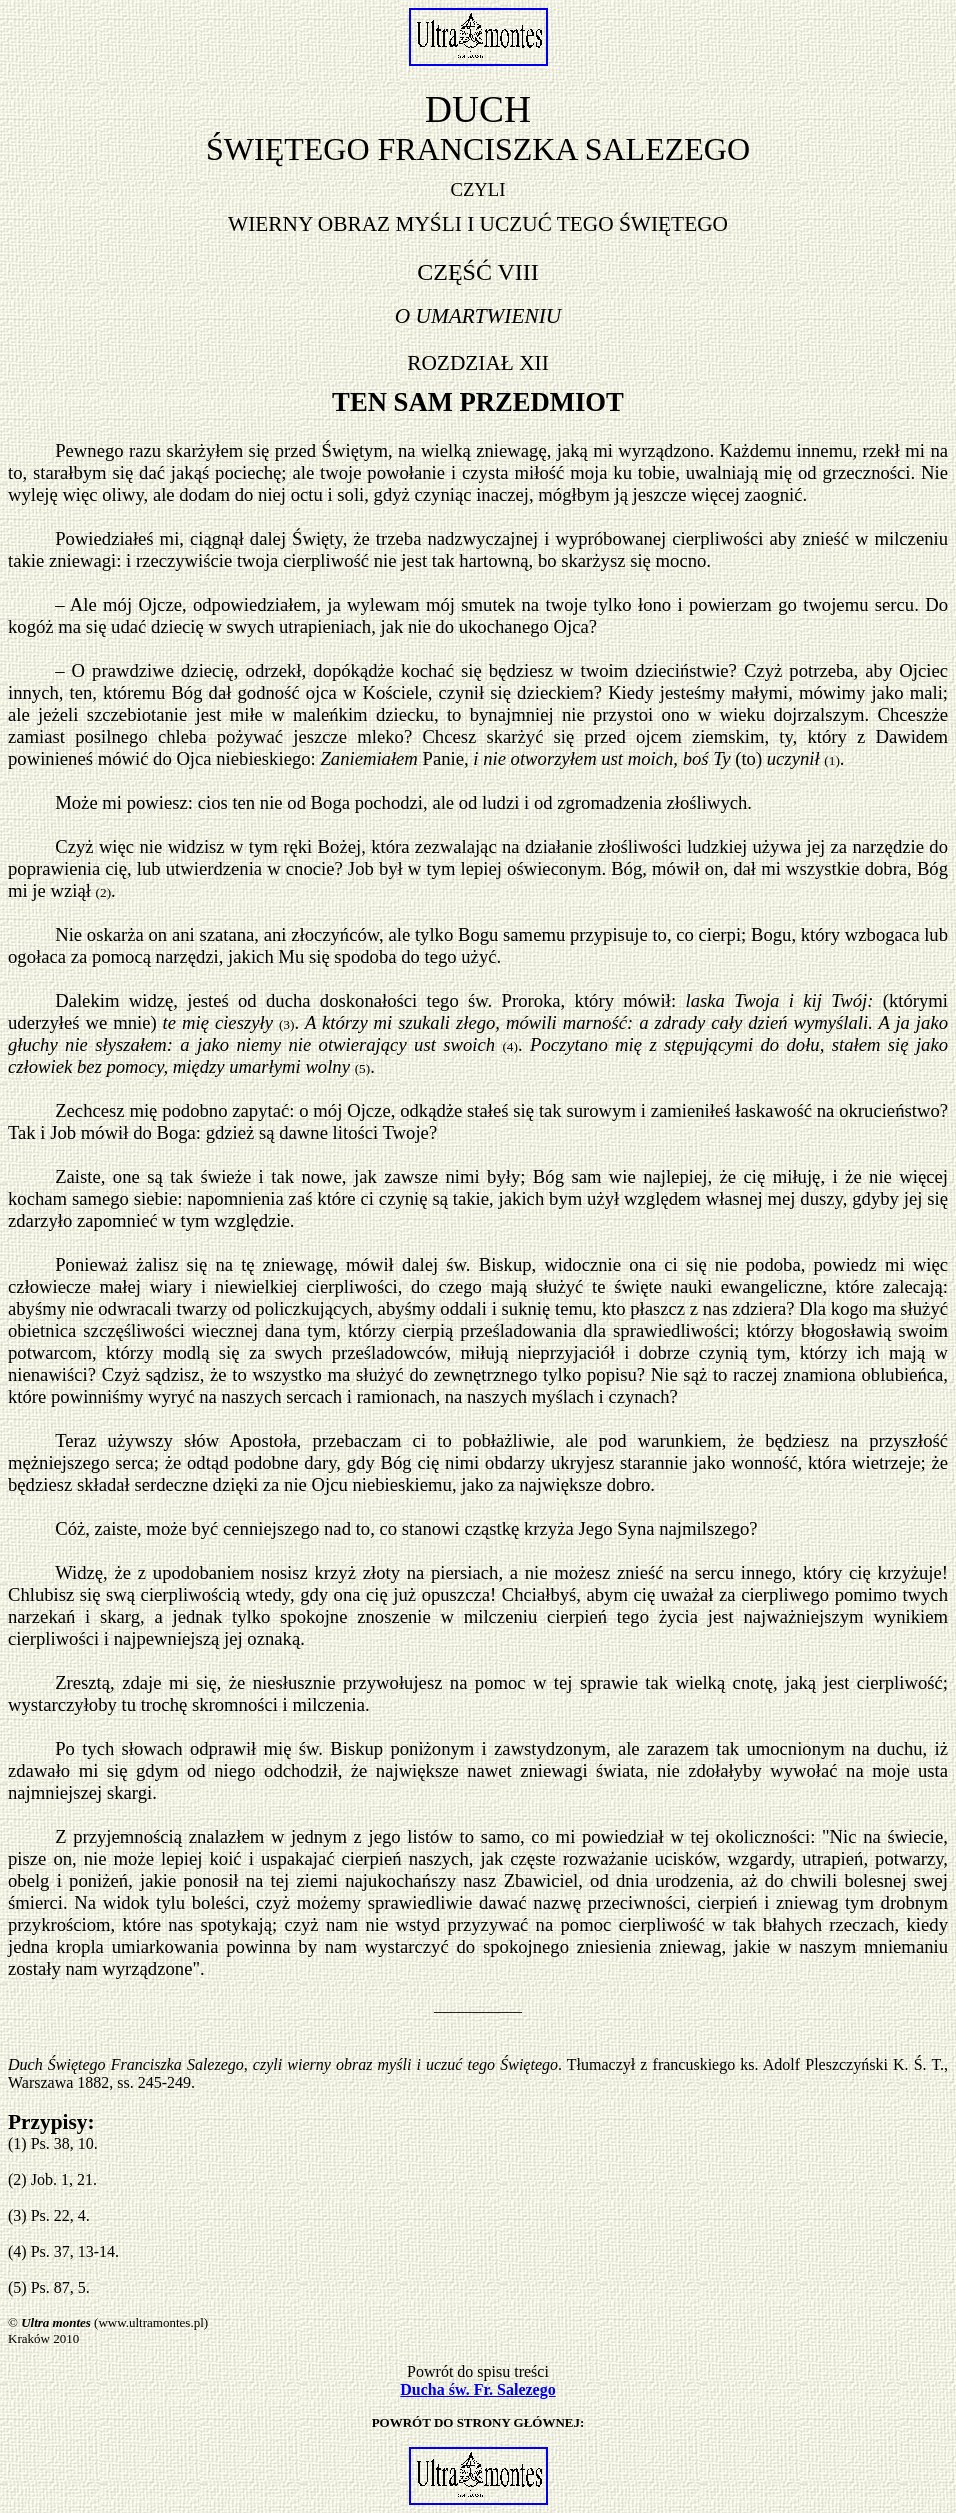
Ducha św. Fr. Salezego (477, 2389)
